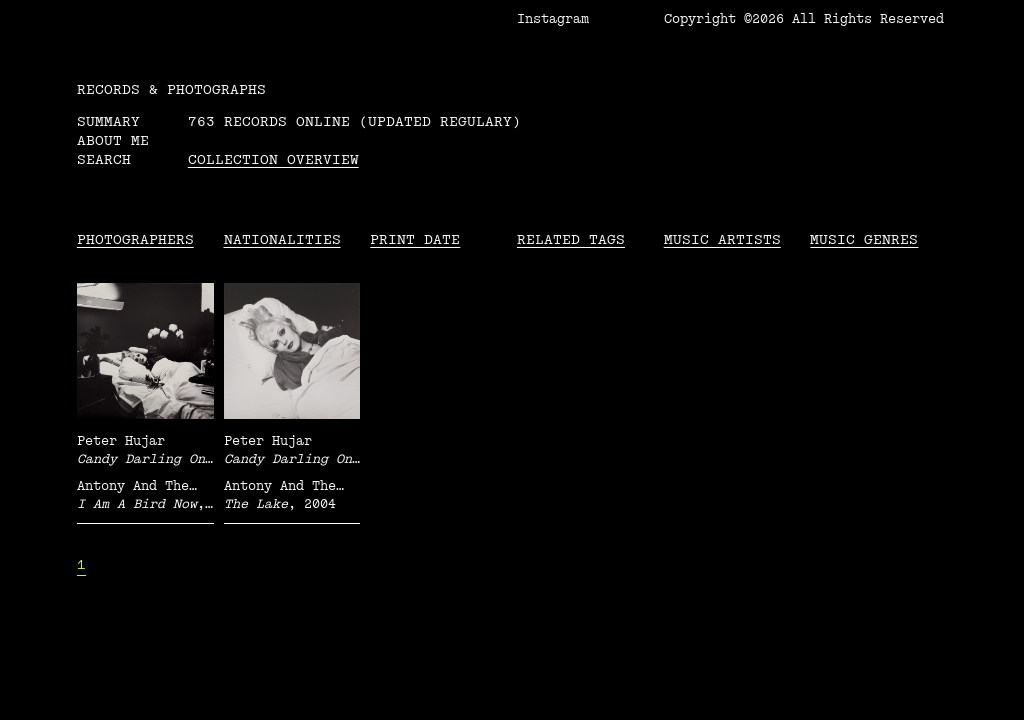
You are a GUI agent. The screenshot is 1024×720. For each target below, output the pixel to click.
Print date (415, 239)
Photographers (135, 239)
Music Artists (722, 239)
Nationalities (282, 239)
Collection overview (273, 159)
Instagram (553, 19)
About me (113, 140)
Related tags (571, 239)
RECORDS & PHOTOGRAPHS (171, 89)
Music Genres (864, 239)
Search (104, 159)
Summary (108, 121)
